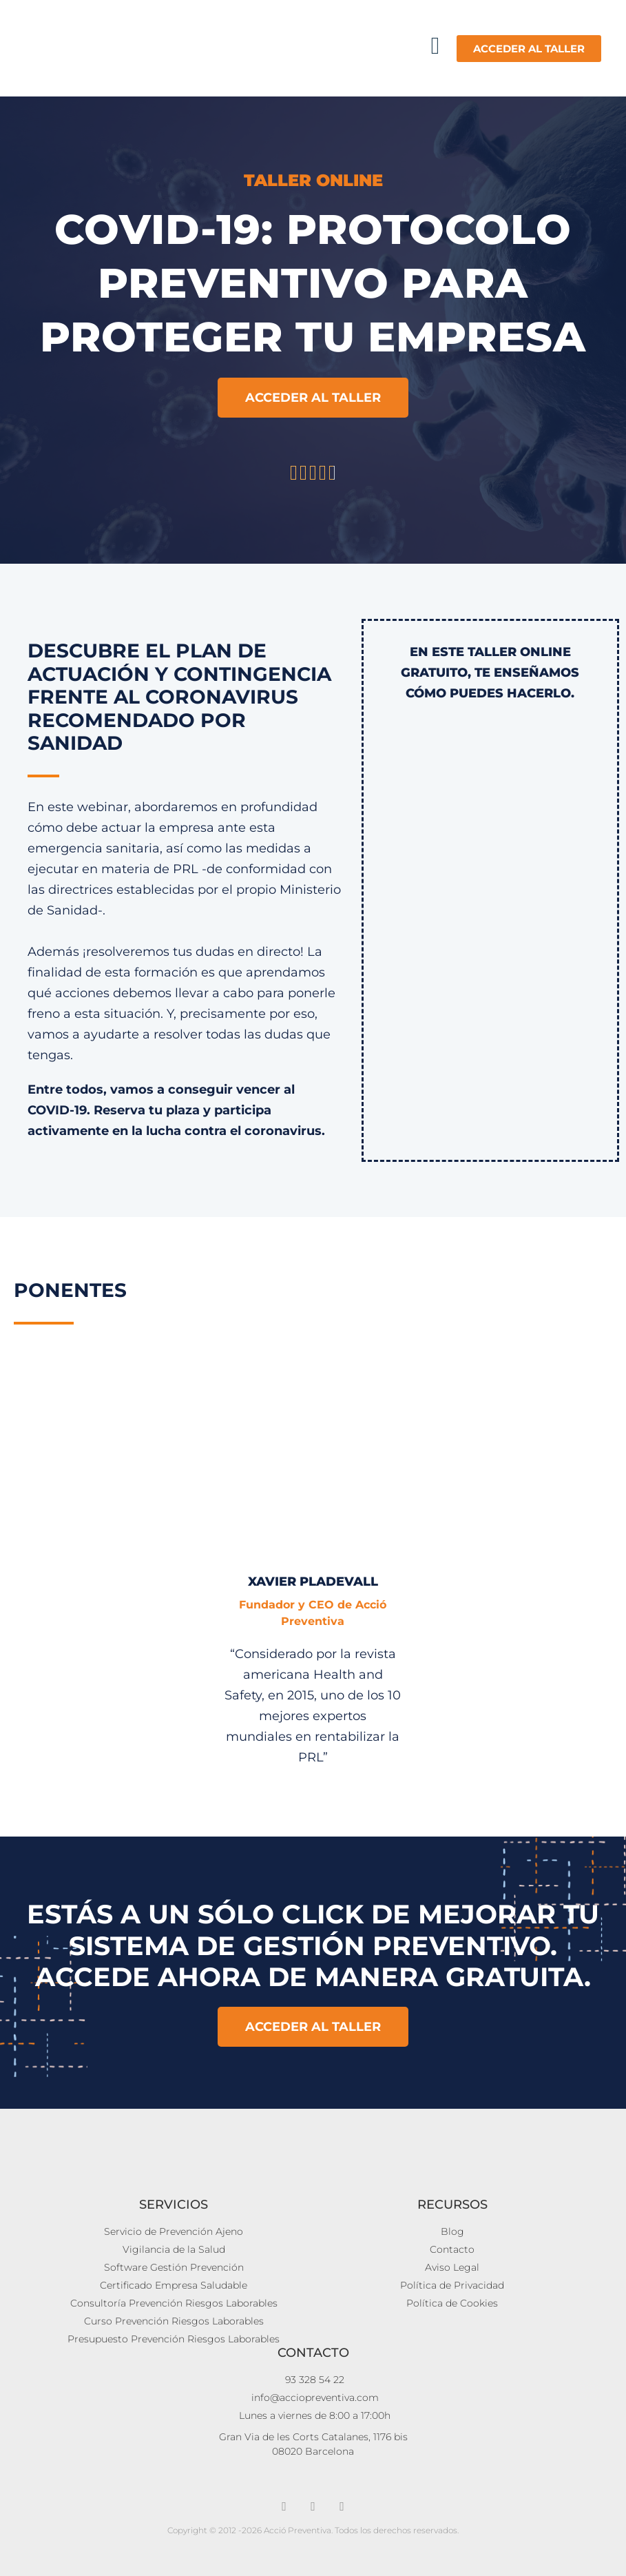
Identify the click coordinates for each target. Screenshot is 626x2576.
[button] (435, 46)
